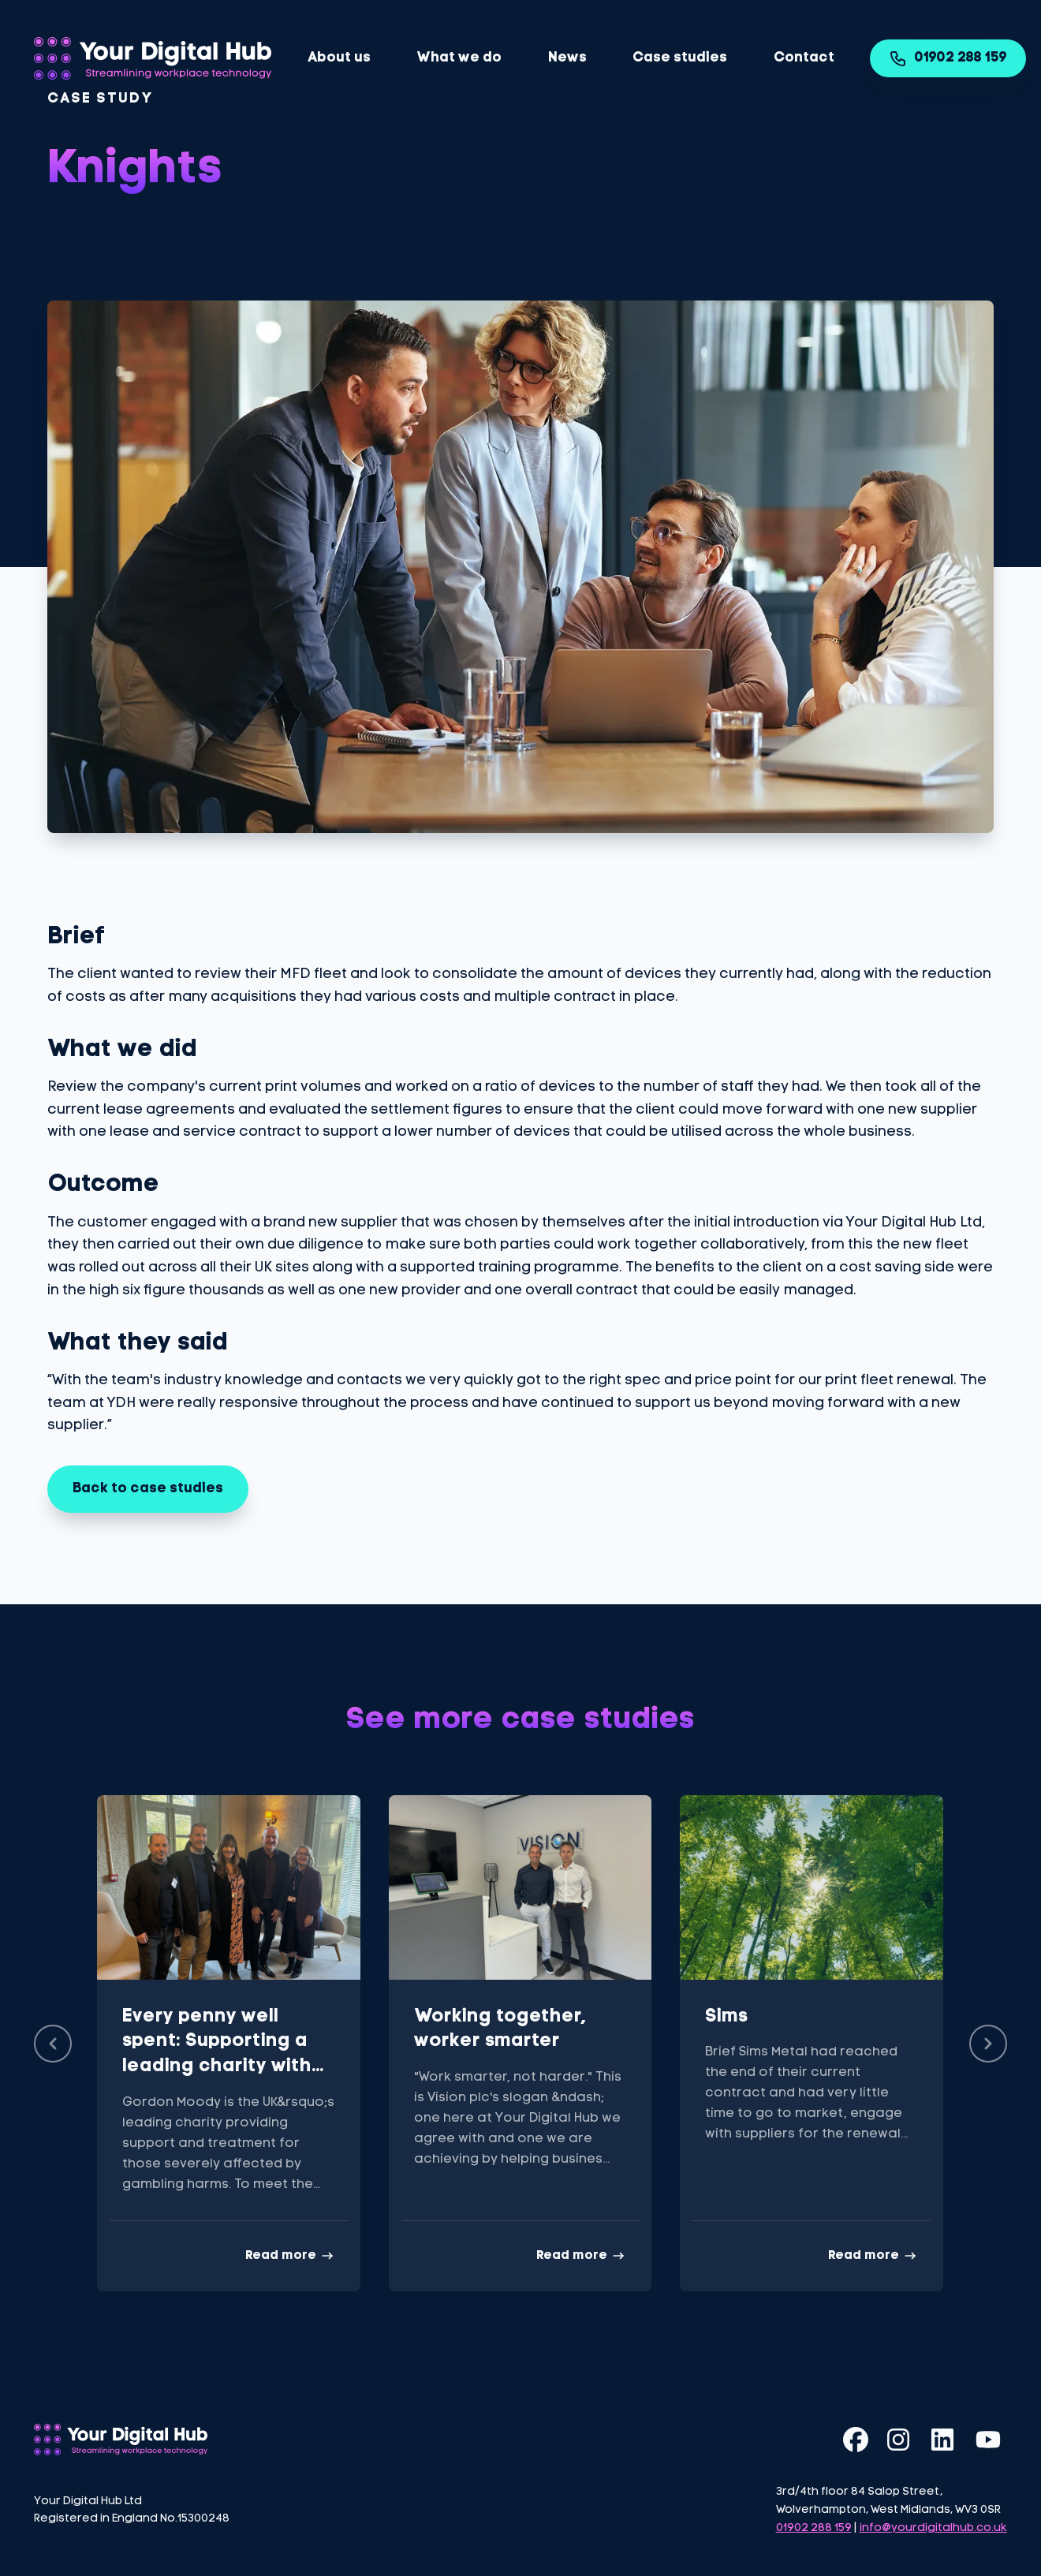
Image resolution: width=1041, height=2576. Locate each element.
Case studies (679, 58)
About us (339, 58)
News (567, 58)
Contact (804, 58)
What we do (459, 58)
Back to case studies (148, 1488)
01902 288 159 (948, 58)
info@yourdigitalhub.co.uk (933, 2528)
